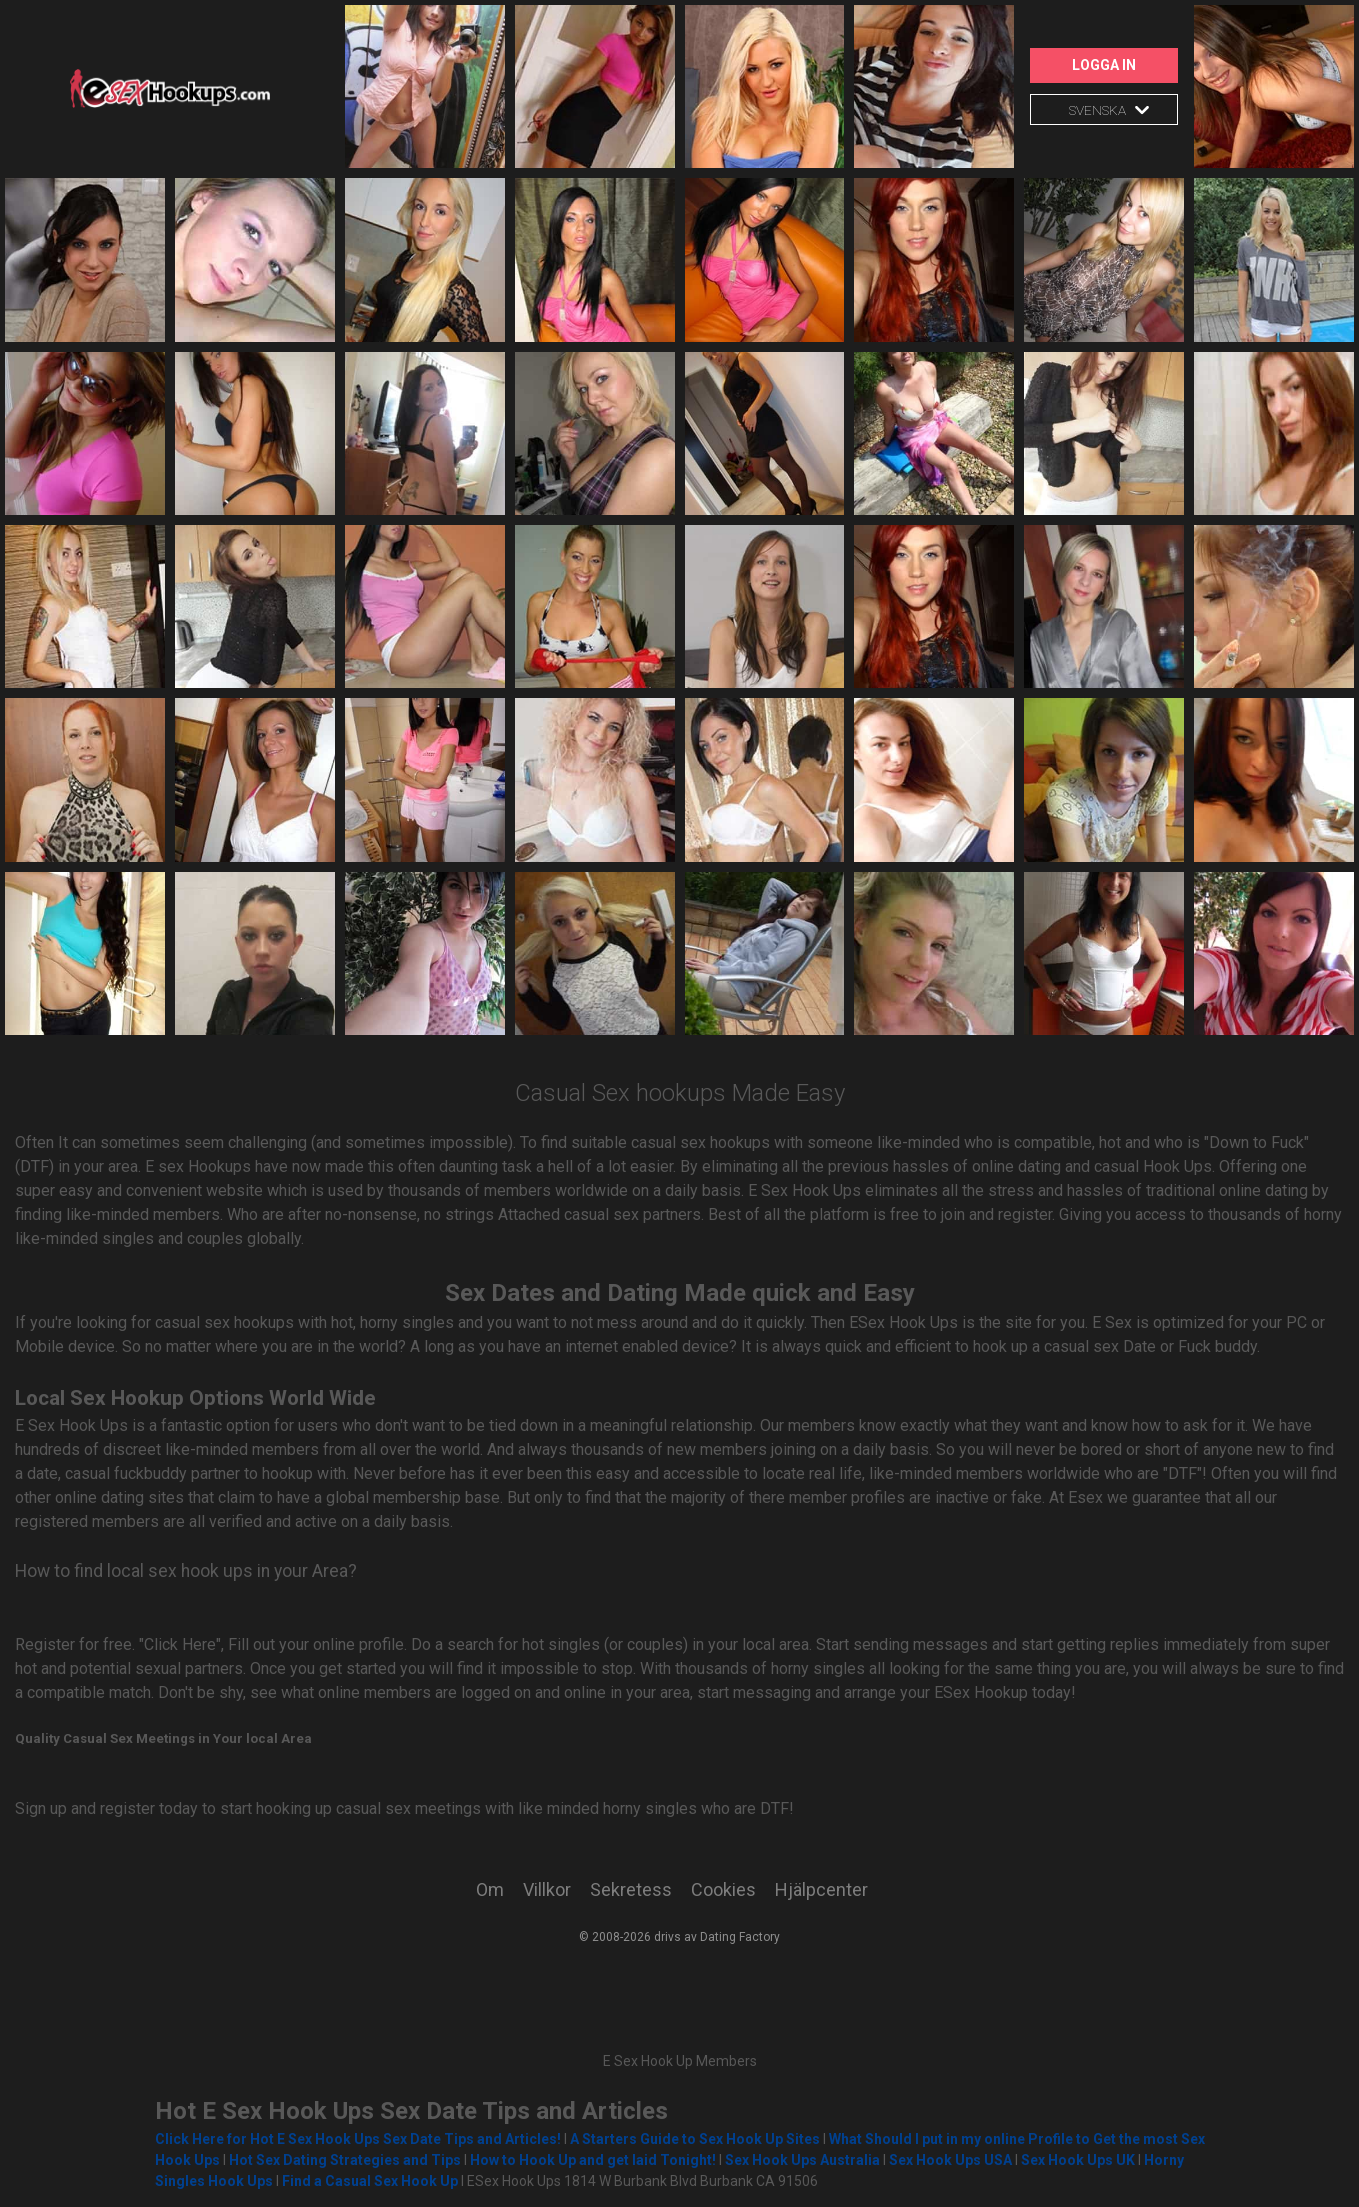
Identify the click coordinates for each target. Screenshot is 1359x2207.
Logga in (1104, 65)
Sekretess (631, 1889)
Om (490, 1889)
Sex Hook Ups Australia (804, 2160)
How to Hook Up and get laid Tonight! (593, 2160)
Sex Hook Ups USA (950, 2160)
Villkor (547, 1889)
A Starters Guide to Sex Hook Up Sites (695, 2139)
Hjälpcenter (821, 1889)
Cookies (723, 1889)
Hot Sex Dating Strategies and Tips (345, 2160)
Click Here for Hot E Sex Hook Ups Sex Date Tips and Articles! (358, 2139)
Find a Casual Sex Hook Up (370, 2181)
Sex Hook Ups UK (1078, 2160)
